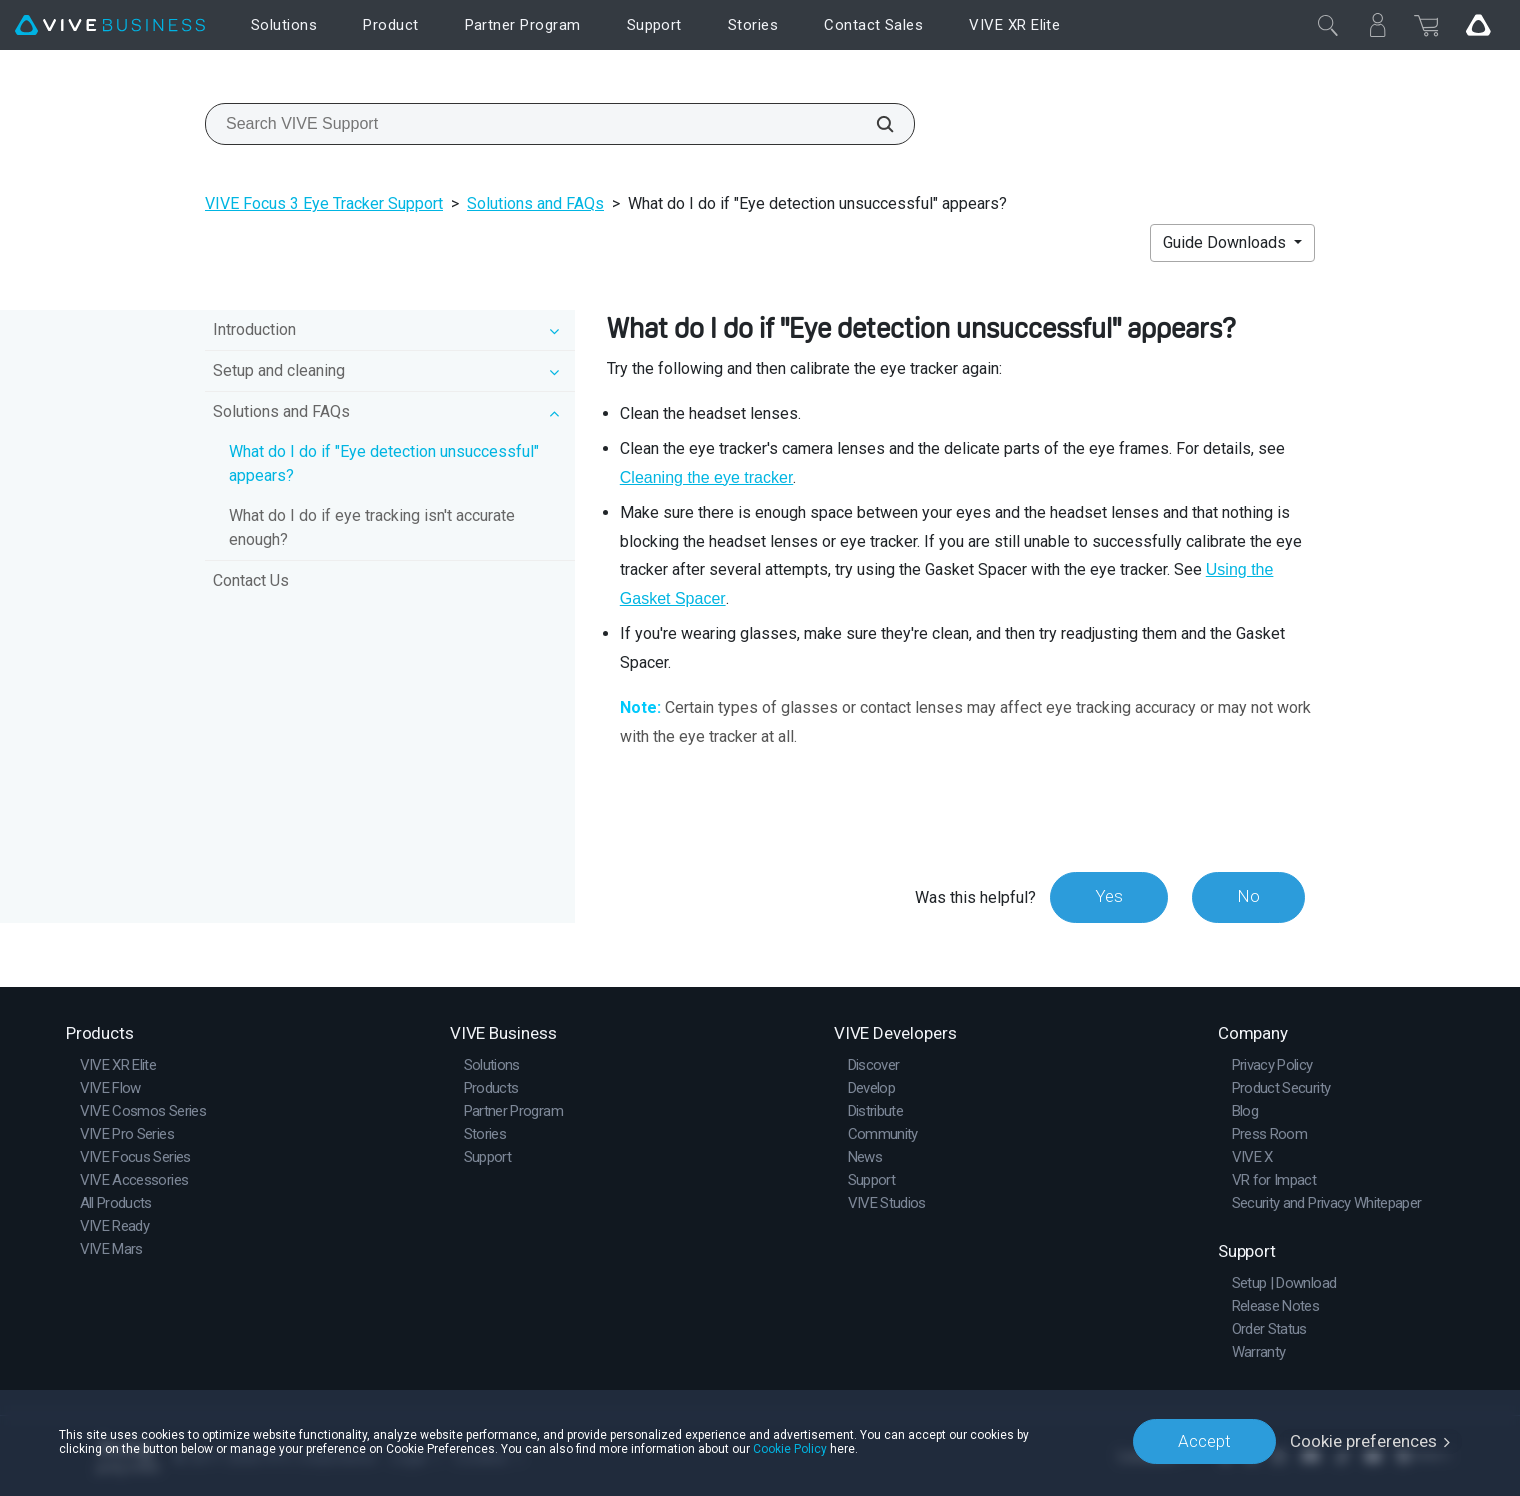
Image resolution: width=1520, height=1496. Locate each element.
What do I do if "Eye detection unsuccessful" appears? (384, 463)
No (1248, 897)
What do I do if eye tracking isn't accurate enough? (372, 527)
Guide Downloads (1226, 242)
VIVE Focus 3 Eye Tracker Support (324, 203)
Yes (1109, 897)
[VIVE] (110, 25)
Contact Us (251, 580)
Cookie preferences (1363, 1441)
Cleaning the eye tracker (706, 477)
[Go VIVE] (1478, 25)
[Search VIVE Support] (874, 124)
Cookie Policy (790, 1448)
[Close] (1328, 25)
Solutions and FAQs (535, 203)
